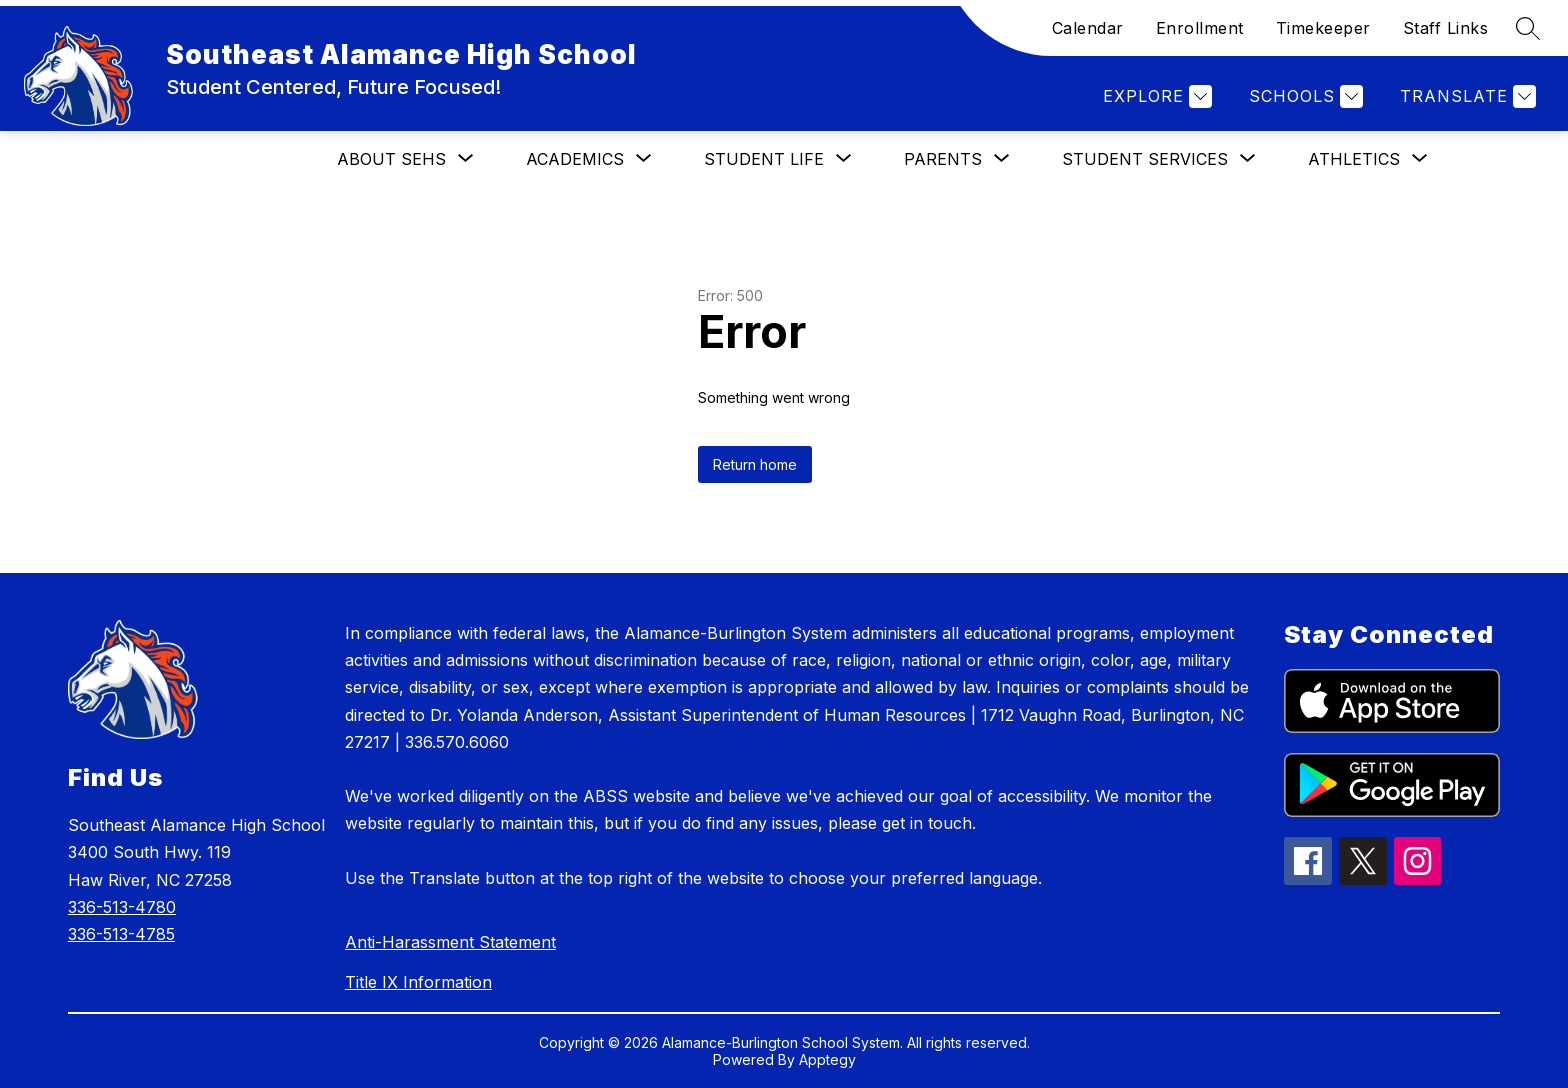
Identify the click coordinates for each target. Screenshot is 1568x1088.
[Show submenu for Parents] (943, 159)
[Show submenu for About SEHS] (391, 159)
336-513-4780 (122, 907)
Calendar (1088, 28)
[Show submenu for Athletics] (1354, 159)
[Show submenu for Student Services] (1145, 159)
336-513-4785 (121, 934)
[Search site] (1528, 28)
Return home (755, 464)
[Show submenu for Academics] (575, 159)
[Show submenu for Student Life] (764, 159)
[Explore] (1155, 96)
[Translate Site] (1465, 96)
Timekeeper (1323, 28)
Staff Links (1446, 28)
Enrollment (1200, 28)
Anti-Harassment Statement (450, 942)
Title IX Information (418, 982)
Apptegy (827, 1059)
